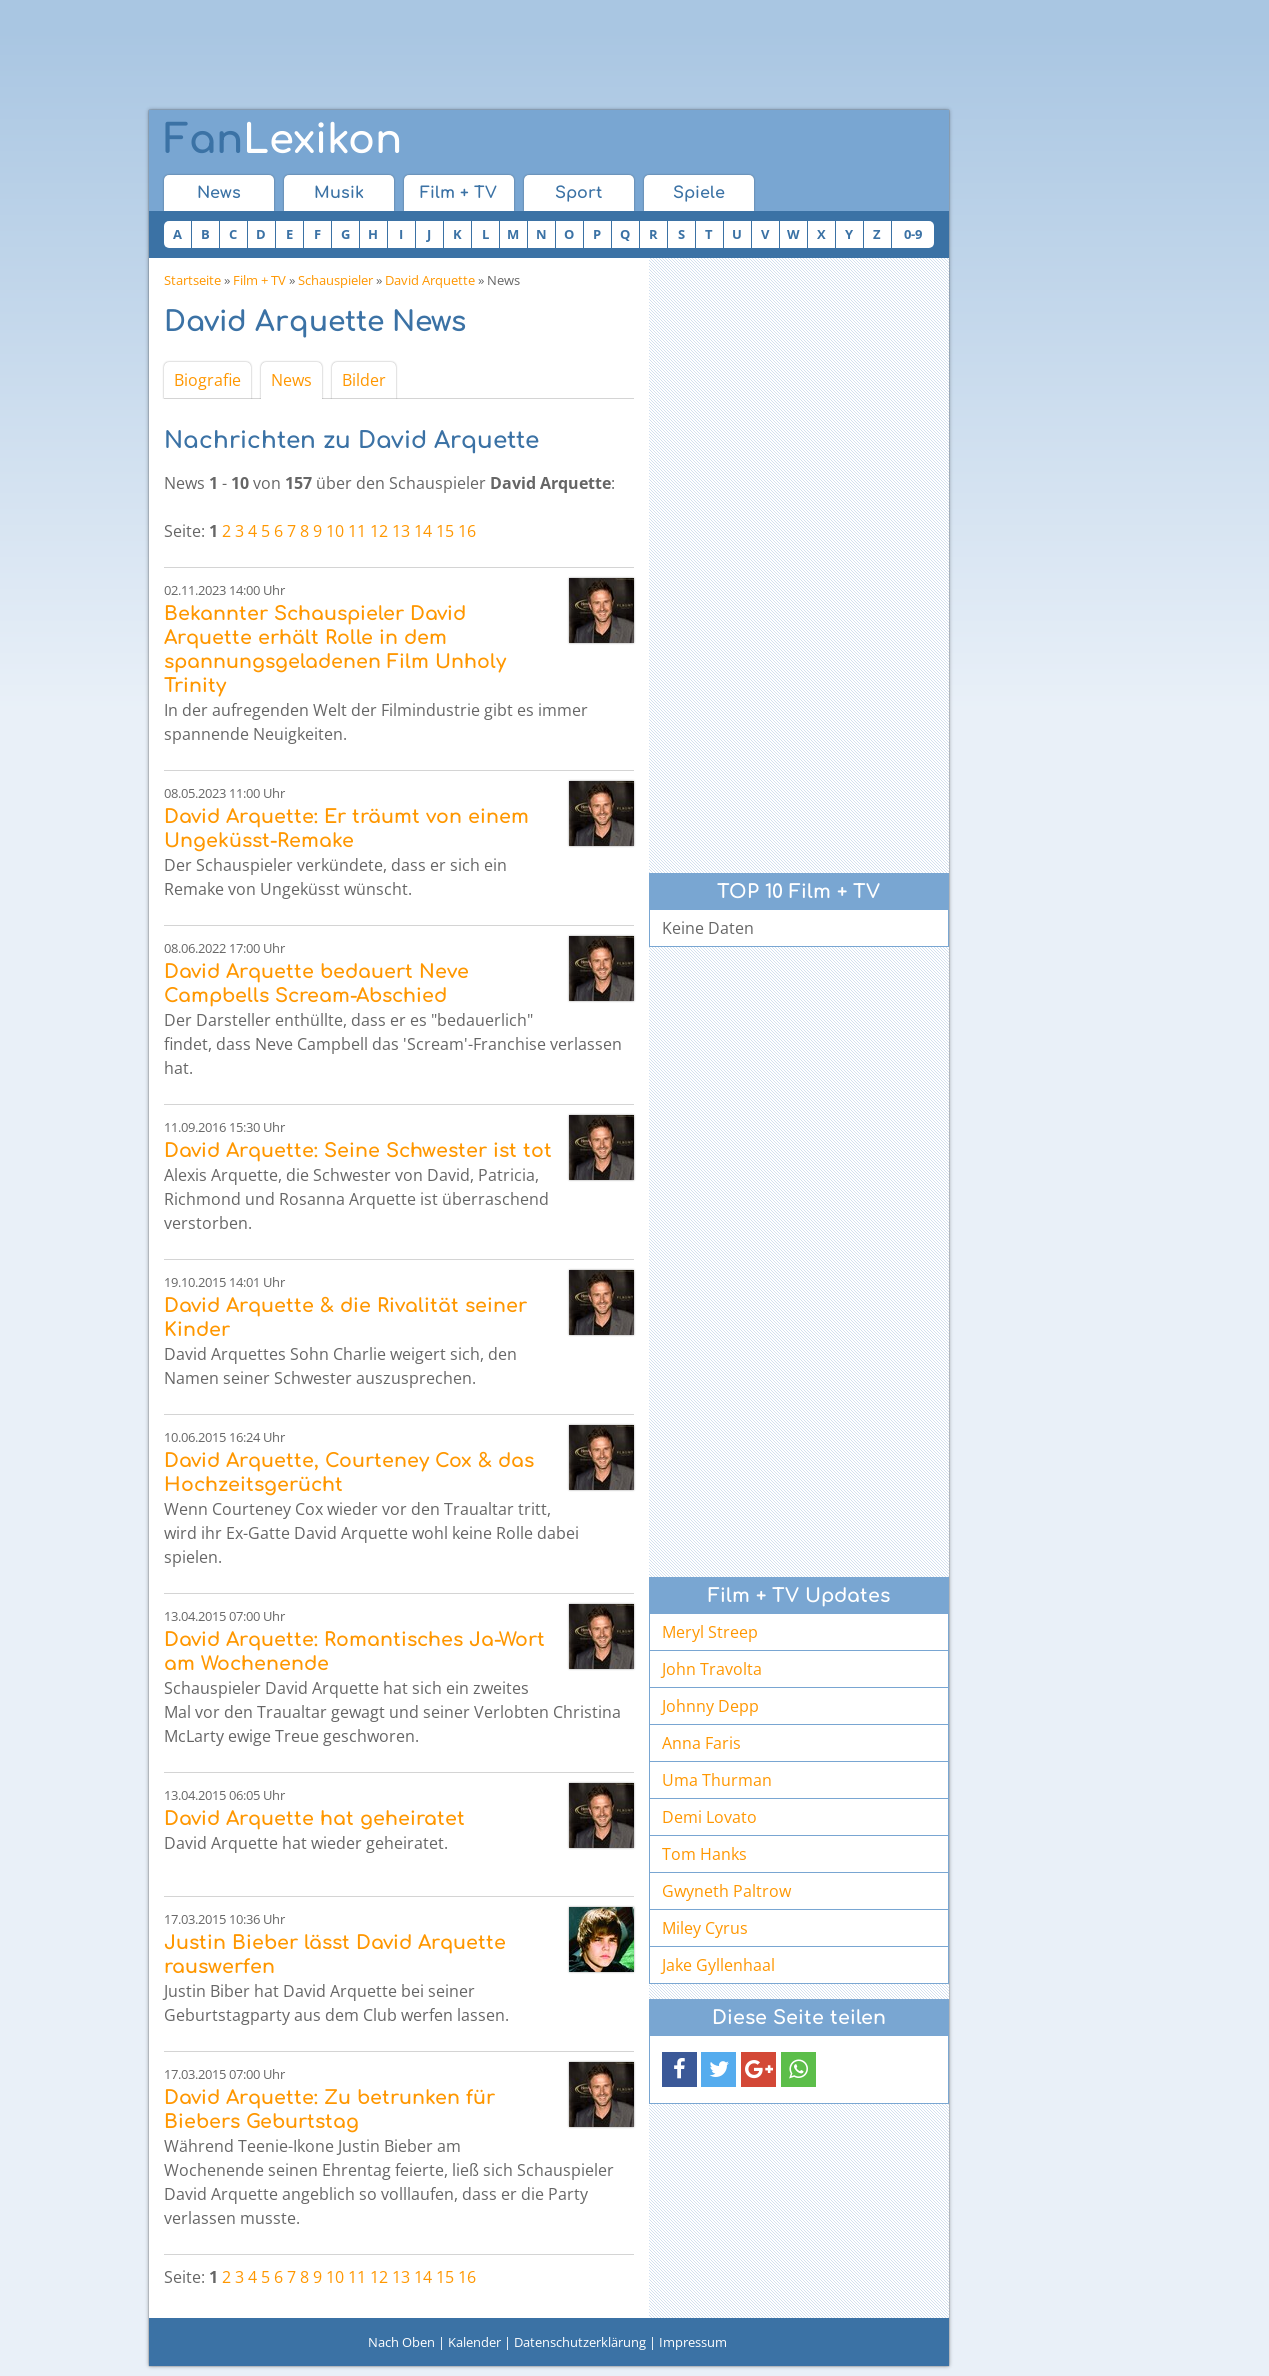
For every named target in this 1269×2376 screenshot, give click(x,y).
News (219, 193)
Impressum (693, 2342)
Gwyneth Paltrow (726, 1891)
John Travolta (712, 1669)
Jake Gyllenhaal (718, 1965)
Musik (339, 193)
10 (335, 531)
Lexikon (283, 140)
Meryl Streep (710, 1632)
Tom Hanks (704, 1854)
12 (379, 531)
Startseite (192, 280)
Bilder (364, 380)
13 (401, 531)
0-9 (913, 234)
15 (445, 531)
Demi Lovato (709, 1817)
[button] (679, 2069)
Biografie (207, 380)
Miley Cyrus (705, 1928)
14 (423, 531)
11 (357, 531)
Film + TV (458, 193)
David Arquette (430, 280)
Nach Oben (401, 2342)
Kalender (474, 2342)
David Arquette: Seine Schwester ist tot (358, 1150)
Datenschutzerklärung (580, 2342)
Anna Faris (701, 1743)
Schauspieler (335, 280)
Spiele (699, 193)
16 (467, 531)
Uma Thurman (717, 1780)
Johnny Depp (710, 1706)
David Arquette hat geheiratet (314, 1818)
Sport (578, 193)
